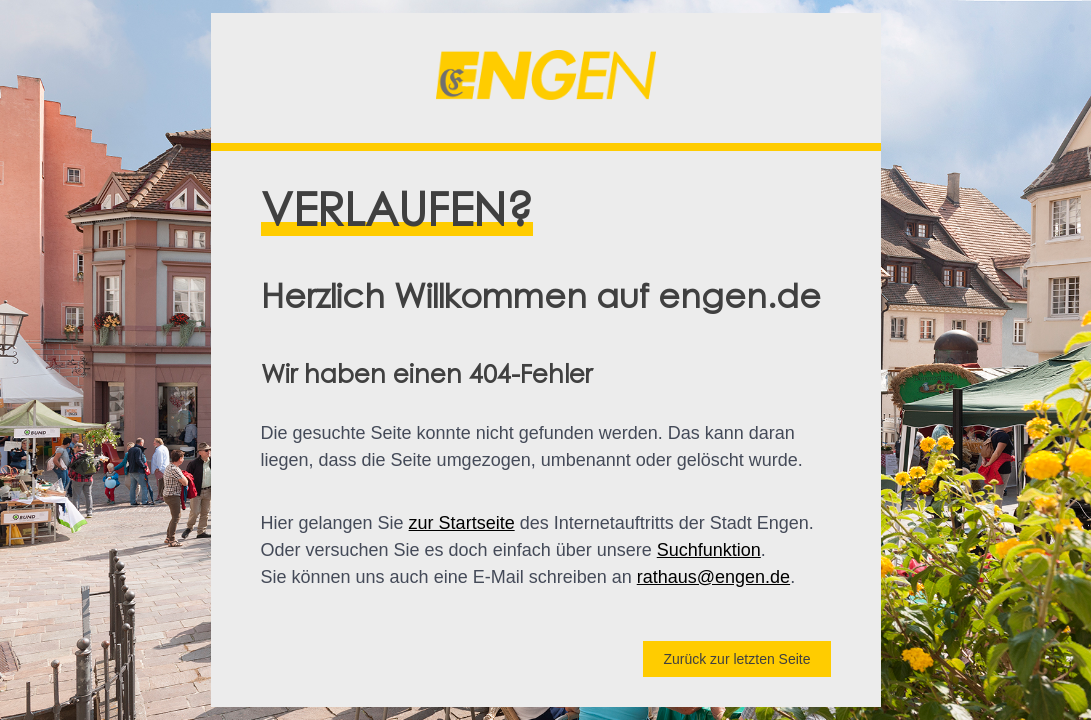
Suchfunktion (709, 550)
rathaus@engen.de (713, 577)
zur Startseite (462, 523)
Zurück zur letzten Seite (736, 659)
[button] (546, 78)
